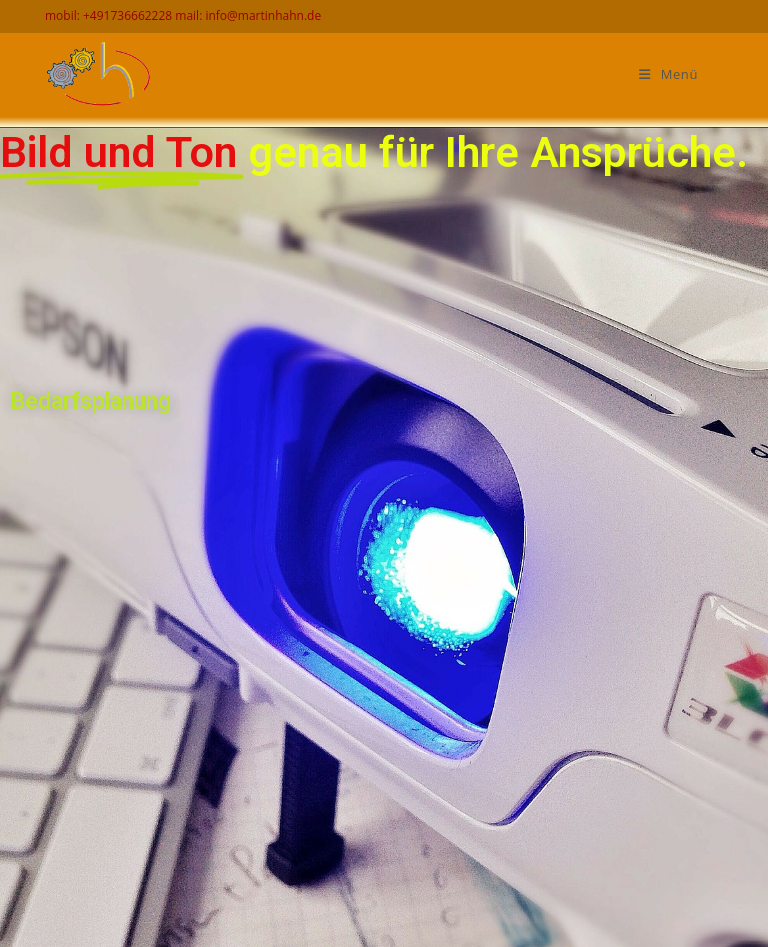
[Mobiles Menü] (668, 74)
